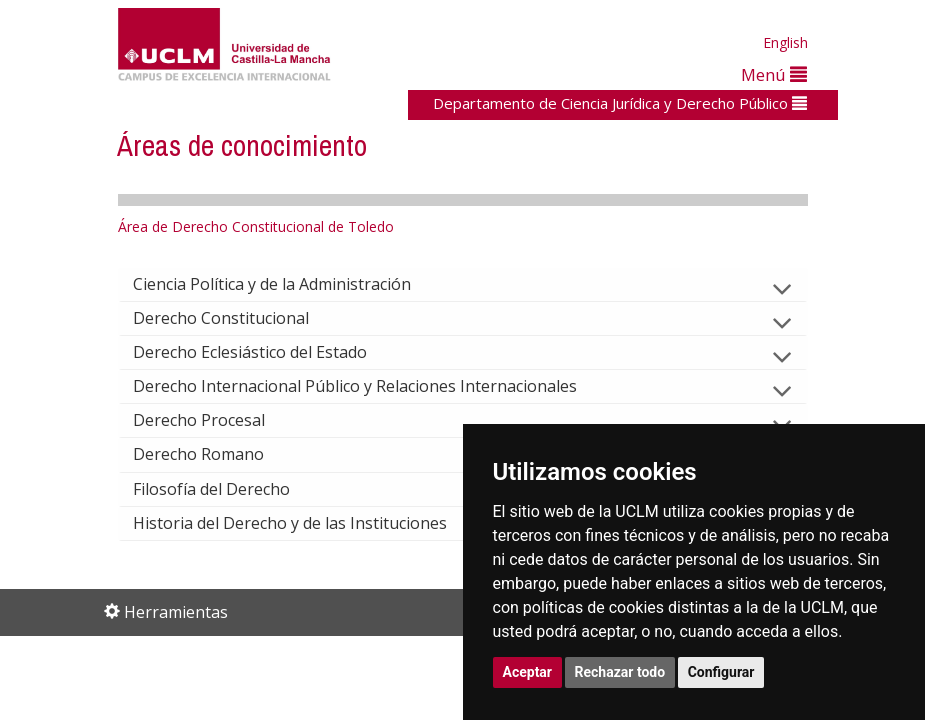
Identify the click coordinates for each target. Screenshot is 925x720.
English (785, 42)
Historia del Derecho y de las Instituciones (306, 523)
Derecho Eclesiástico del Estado (266, 352)
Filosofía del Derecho (227, 489)
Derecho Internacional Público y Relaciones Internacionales (371, 386)
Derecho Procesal (215, 420)
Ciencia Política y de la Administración (288, 284)
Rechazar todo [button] (620, 672)
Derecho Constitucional (237, 318)
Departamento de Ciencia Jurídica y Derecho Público (620, 103)
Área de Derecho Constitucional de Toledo (256, 226)
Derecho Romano (214, 454)
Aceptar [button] (528, 672)
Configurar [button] (721, 672)
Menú (774, 74)
